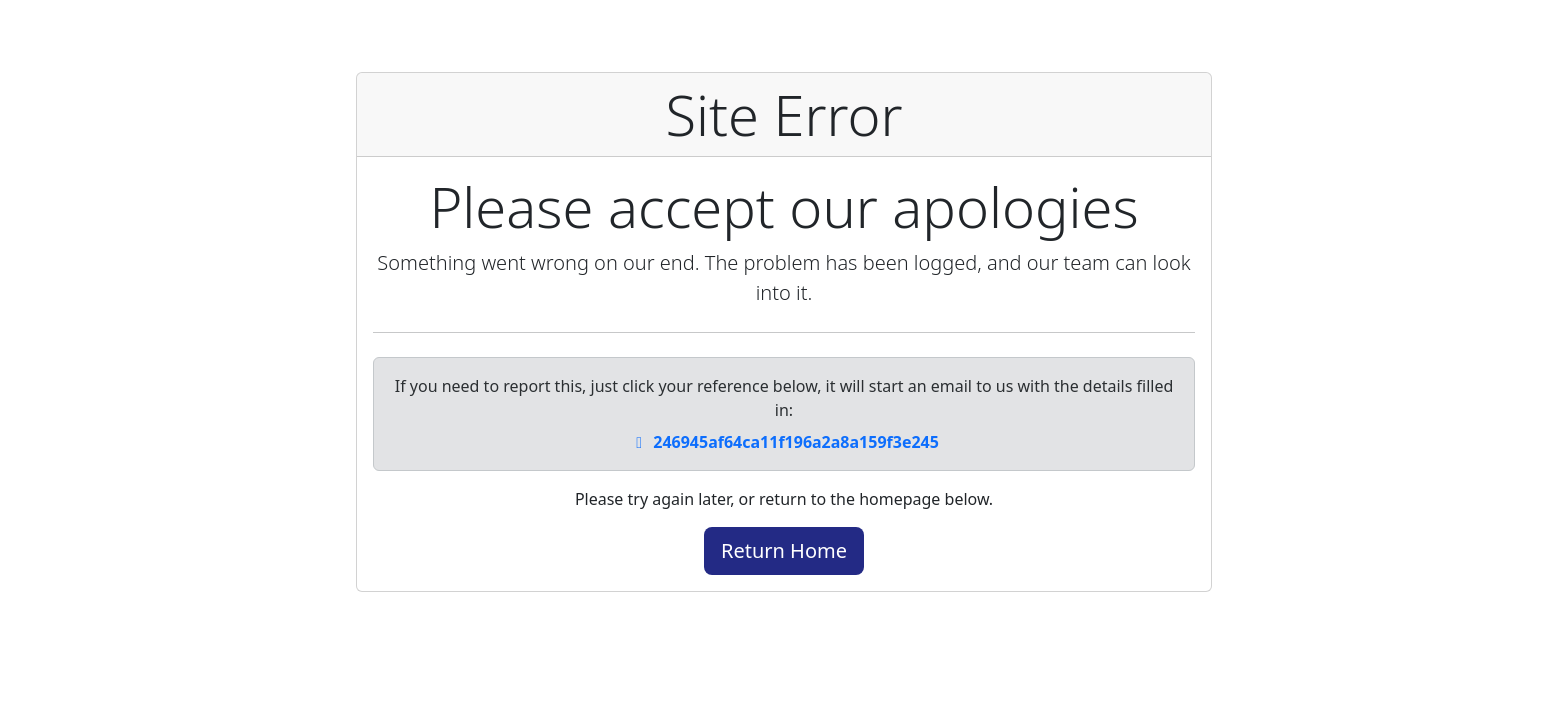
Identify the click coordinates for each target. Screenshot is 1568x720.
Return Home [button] (784, 550)
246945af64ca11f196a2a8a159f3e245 (784, 442)
